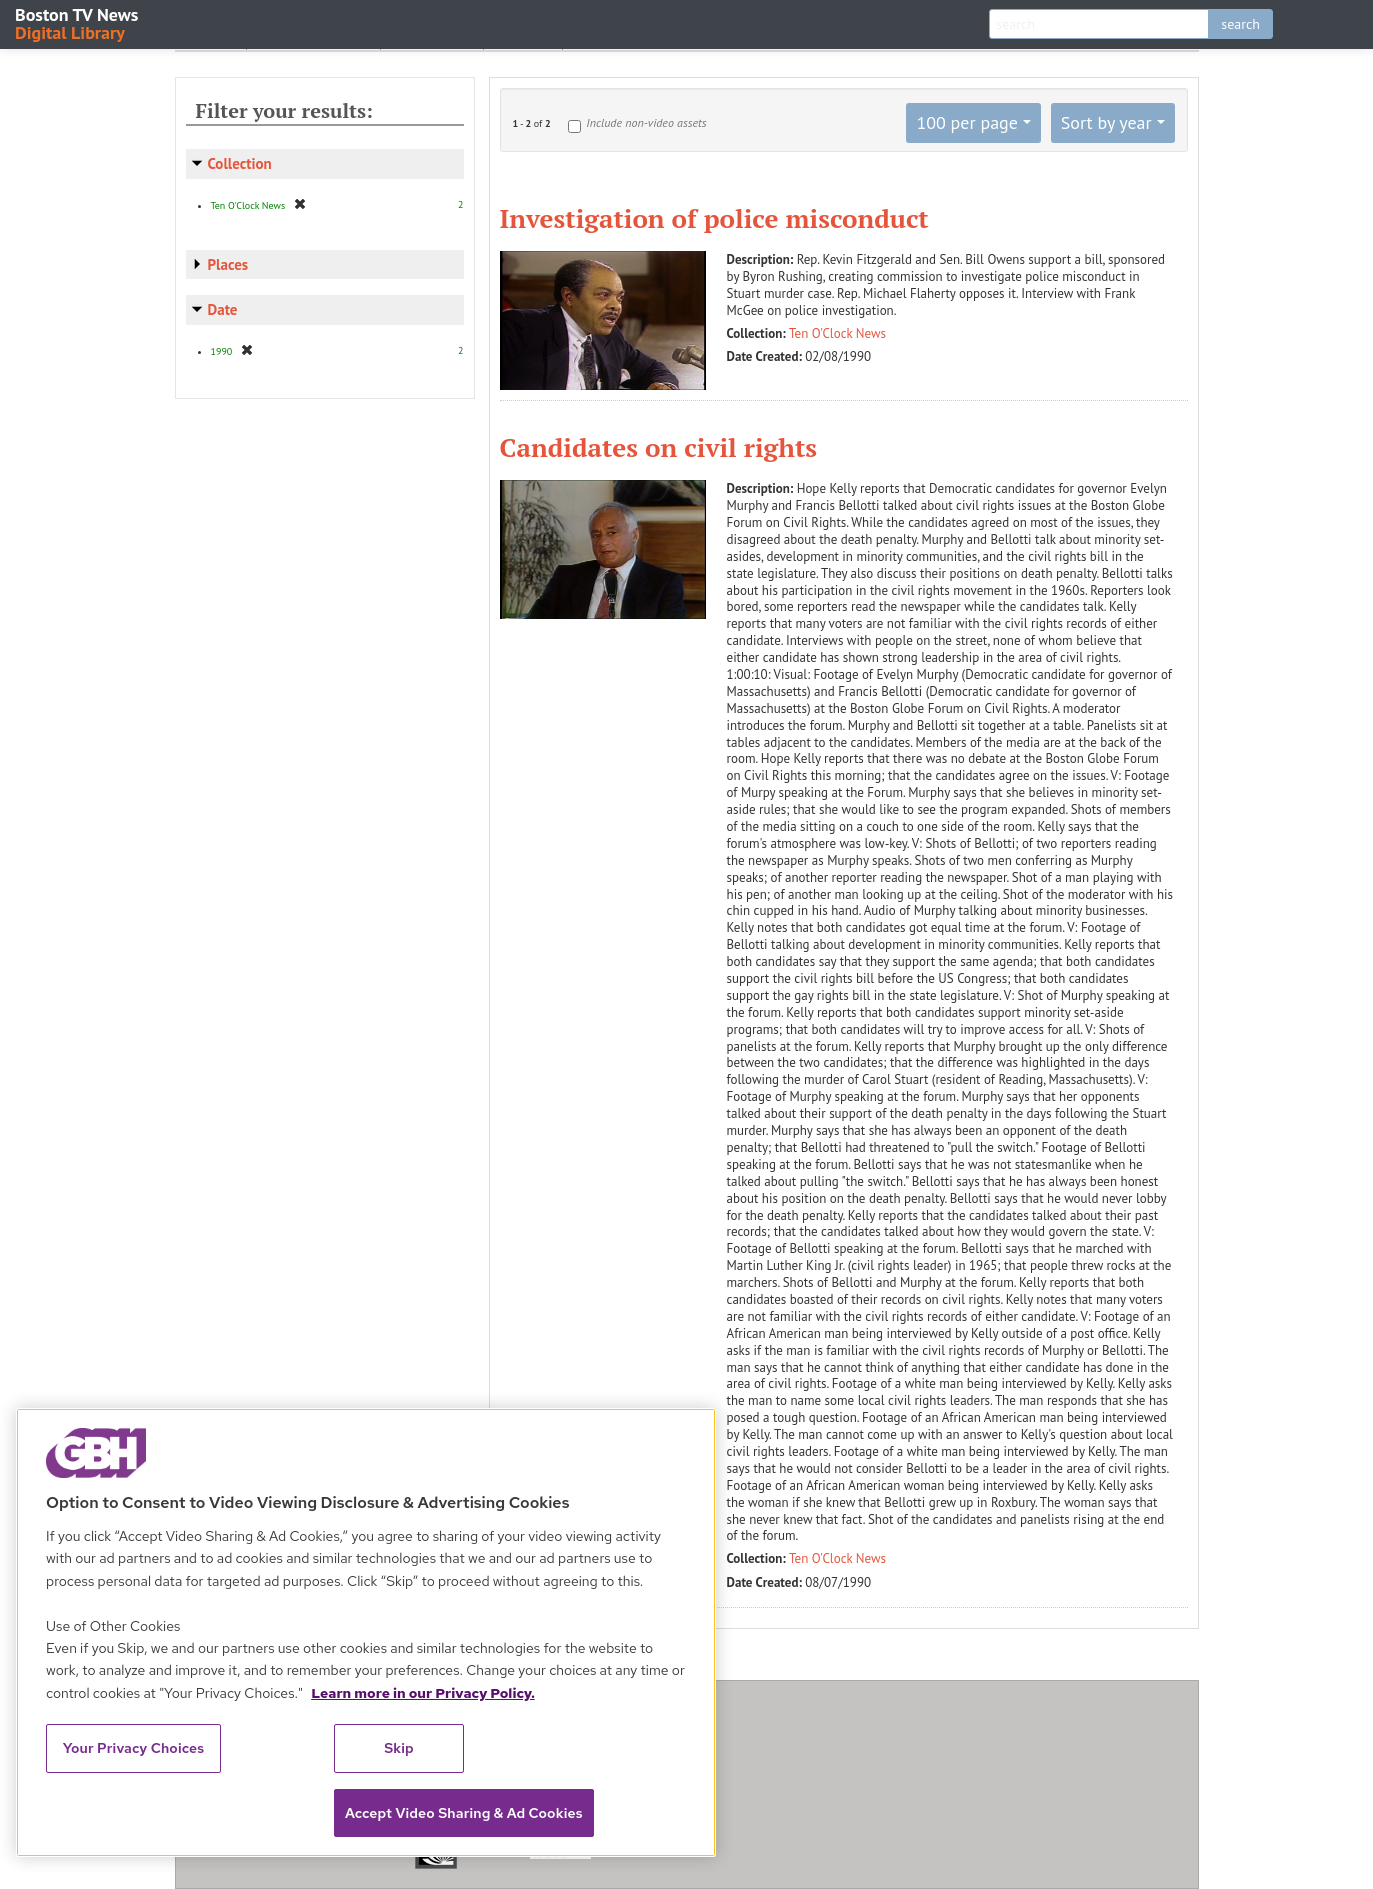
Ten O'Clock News (837, 333)
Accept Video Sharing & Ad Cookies (464, 1813)
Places (228, 264)
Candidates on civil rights (659, 447)
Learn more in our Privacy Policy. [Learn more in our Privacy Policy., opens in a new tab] (423, 1693)
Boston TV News (78, 22)
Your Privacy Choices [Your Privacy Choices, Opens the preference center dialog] (134, 1748)
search (1240, 24)
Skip (399, 1748)
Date (223, 309)
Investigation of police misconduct (714, 218)
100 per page (967, 122)
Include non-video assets (646, 122)
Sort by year (1106, 122)
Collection (240, 163)
